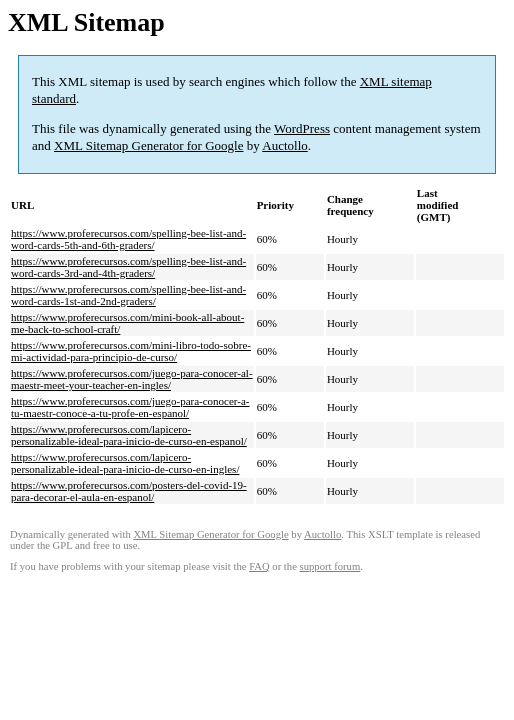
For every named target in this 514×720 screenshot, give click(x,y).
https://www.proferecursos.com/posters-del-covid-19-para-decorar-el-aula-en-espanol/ (129, 491)
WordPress (302, 128)
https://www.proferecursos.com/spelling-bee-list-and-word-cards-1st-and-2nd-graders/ (128, 295)
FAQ (259, 566)
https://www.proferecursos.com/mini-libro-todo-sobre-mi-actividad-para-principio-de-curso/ (131, 351)
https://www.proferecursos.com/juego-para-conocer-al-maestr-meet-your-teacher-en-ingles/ (132, 379)
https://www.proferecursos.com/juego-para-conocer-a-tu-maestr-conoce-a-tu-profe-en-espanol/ (130, 407)
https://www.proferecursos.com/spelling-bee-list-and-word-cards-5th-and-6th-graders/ (128, 239)
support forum (330, 566)
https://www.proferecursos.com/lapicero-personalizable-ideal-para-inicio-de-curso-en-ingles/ (125, 463)
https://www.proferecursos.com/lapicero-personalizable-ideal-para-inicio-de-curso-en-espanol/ (129, 435)
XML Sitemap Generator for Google (148, 145)
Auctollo (285, 145)
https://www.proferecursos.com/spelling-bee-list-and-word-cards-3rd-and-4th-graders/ (128, 267)
